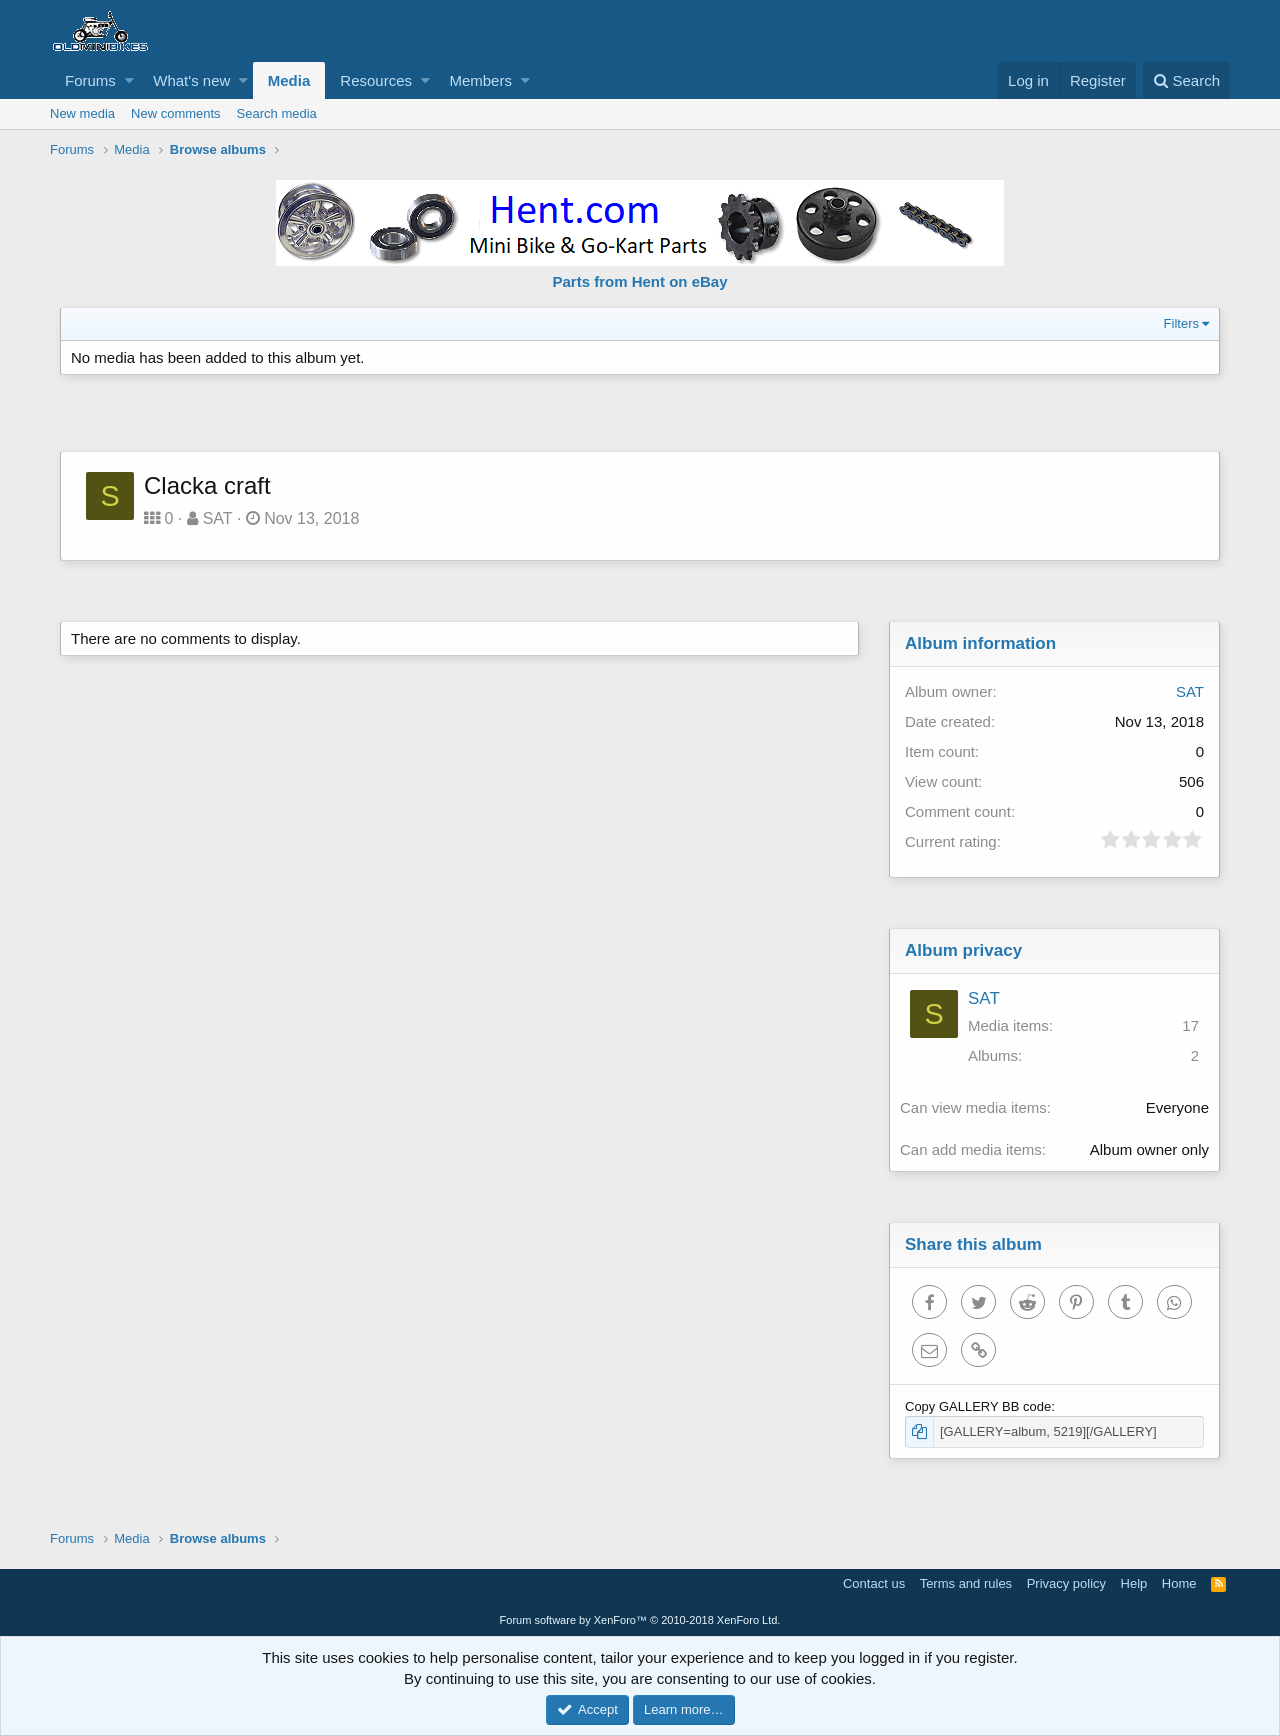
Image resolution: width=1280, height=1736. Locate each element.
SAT (218, 518)
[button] (129, 80)
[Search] (1186, 80)
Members (480, 80)
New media (82, 113)
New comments (176, 113)
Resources (376, 80)
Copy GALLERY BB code (978, 1406)
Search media (277, 113)
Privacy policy (1066, 1583)
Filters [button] (1181, 323)
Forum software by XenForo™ (640, 1620)
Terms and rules (966, 1583)
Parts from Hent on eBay (639, 281)
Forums (90, 80)
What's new (191, 80)
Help (1134, 1583)
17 (1190, 1025)
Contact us (874, 1583)
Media (289, 80)
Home (1179, 1583)
